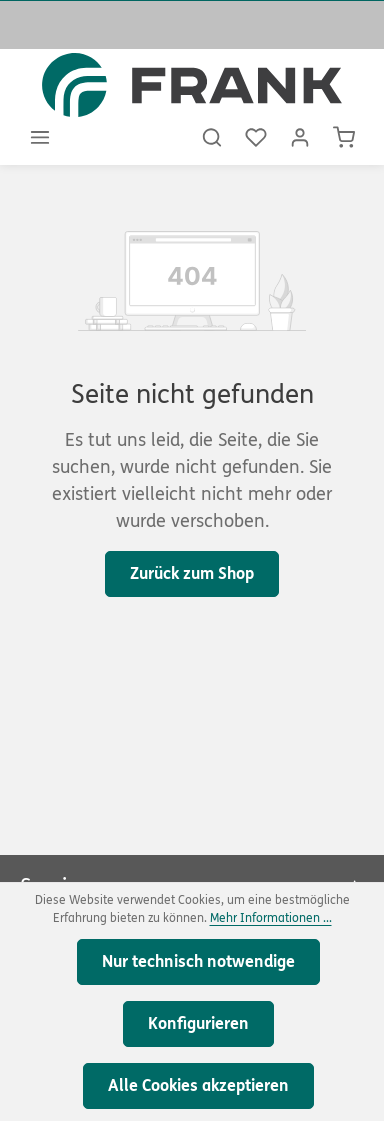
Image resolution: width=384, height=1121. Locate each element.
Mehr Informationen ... (271, 918)
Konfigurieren (198, 1023)
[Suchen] (212, 137)
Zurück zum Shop (192, 573)
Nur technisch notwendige (198, 961)
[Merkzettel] (256, 137)
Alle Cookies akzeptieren (198, 1085)
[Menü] (40, 137)
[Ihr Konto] (300, 137)
